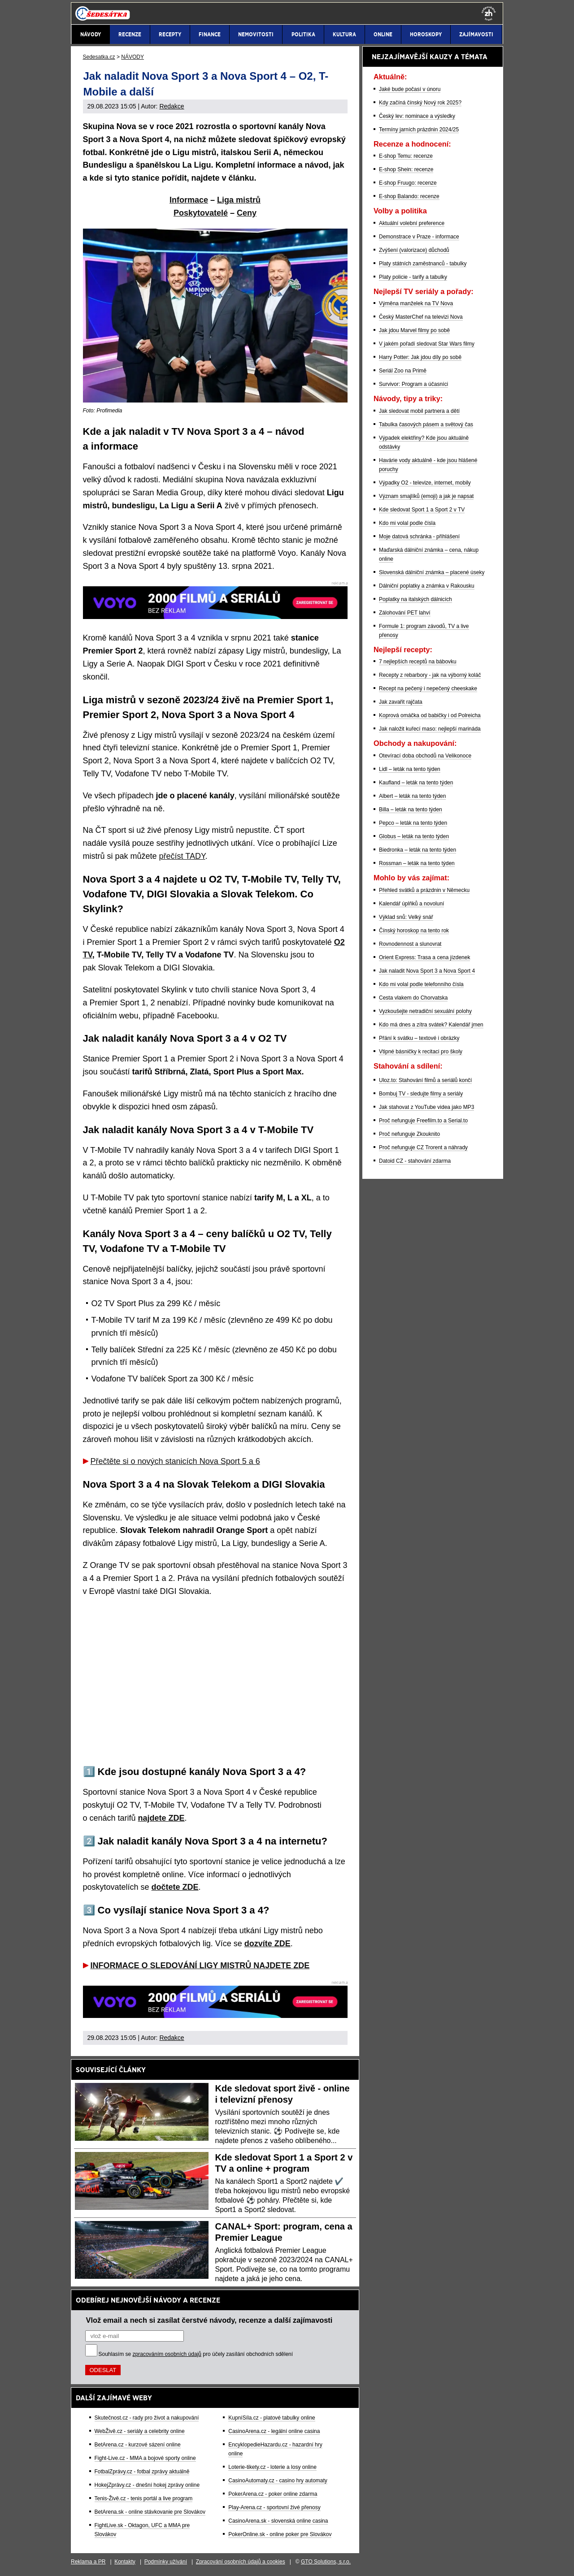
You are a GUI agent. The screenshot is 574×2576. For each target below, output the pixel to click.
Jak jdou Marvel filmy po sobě (414, 330)
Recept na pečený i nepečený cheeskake (428, 688)
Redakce (171, 106)
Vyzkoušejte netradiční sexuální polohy (425, 1011)
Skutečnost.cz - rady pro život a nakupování (147, 2418)
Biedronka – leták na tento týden (417, 850)
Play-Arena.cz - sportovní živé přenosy (274, 2507)
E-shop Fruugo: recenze (408, 183)
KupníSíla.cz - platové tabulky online (271, 2418)
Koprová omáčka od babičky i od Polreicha (430, 715)
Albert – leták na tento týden (412, 796)
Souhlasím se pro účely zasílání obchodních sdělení (196, 2354)
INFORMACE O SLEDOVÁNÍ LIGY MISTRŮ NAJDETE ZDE (200, 1965)
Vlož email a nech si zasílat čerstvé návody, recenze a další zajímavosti (209, 2320)
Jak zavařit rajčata (400, 702)
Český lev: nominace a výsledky (417, 116)
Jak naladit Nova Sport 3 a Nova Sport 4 (427, 971)
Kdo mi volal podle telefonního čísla (421, 984)
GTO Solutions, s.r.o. (326, 2562)
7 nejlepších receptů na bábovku (418, 661)
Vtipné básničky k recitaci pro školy (420, 1051)
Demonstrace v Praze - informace (419, 237)
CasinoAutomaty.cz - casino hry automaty (277, 2480)
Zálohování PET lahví (404, 613)
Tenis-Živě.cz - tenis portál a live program (144, 2498)
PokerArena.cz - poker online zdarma (272, 2494)
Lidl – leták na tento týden (409, 769)
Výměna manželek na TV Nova (416, 303)
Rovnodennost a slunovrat (410, 944)
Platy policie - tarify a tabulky (413, 277)
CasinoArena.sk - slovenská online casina (278, 2521)
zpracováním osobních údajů (167, 2354)
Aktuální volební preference (411, 223)
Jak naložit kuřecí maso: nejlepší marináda (430, 729)
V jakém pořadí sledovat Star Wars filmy (426, 344)
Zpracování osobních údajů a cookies (240, 2562)
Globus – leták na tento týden (414, 836)
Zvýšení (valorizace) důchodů (414, 250)
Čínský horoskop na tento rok (414, 930)
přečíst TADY (182, 856)
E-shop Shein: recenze (406, 169)
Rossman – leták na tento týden (417, 863)
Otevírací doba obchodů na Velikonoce (425, 756)
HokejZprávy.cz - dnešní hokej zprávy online (147, 2485)
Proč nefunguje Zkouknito (409, 1134)
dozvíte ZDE (267, 1943)
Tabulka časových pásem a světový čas (426, 424)
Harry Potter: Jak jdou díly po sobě (420, 357)
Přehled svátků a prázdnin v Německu (424, 890)
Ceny (247, 212)
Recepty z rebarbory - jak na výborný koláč (430, 675)
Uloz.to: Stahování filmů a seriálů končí (425, 1080)
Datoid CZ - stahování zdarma (415, 1161)
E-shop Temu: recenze (406, 156)
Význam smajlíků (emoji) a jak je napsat (426, 496)
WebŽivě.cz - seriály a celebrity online (140, 2431)
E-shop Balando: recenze (409, 196)
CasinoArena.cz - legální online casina (274, 2431)
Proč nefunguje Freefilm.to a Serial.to (423, 1120)
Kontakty (124, 2562)
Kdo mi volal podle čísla (407, 523)
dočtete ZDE (175, 1887)
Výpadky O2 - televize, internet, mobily (425, 483)
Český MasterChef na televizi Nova (421, 317)
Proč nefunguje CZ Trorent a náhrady (423, 1147)
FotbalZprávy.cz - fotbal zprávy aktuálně (142, 2471)
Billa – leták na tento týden (410, 809)
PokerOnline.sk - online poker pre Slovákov (279, 2534)
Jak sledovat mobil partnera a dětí (419, 411)
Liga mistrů (239, 199)
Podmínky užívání (165, 2562)
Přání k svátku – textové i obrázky (419, 1038)
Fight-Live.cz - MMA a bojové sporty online (145, 2458)
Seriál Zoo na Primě (402, 371)
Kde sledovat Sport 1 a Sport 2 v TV (422, 510)
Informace (189, 199)
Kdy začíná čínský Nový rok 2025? (420, 103)
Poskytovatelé (201, 212)
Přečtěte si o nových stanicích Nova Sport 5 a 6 (175, 1461)
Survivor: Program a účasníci (413, 384)
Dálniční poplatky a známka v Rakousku (426, 586)
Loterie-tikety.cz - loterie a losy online (272, 2467)
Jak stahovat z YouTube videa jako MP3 (426, 1107)
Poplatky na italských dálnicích (415, 599)
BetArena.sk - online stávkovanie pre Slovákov (150, 2512)
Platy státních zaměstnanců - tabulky (422, 263)
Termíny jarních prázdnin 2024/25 (419, 129)
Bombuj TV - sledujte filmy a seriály (421, 1094)
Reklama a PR (88, 2562)
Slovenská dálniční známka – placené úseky (431, 572)
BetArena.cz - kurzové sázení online (138, 2445)
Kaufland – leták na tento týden (416, 782)
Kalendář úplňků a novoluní (411, 904)
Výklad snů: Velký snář (406, 917)
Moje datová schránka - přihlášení (419, 536)
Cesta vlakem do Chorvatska (413, 998)
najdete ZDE (161, 1818)
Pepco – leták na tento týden (413, 823)
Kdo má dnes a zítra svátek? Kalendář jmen (431, 1025)
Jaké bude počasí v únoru (409, 89)
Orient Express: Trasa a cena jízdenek (424, 957)
